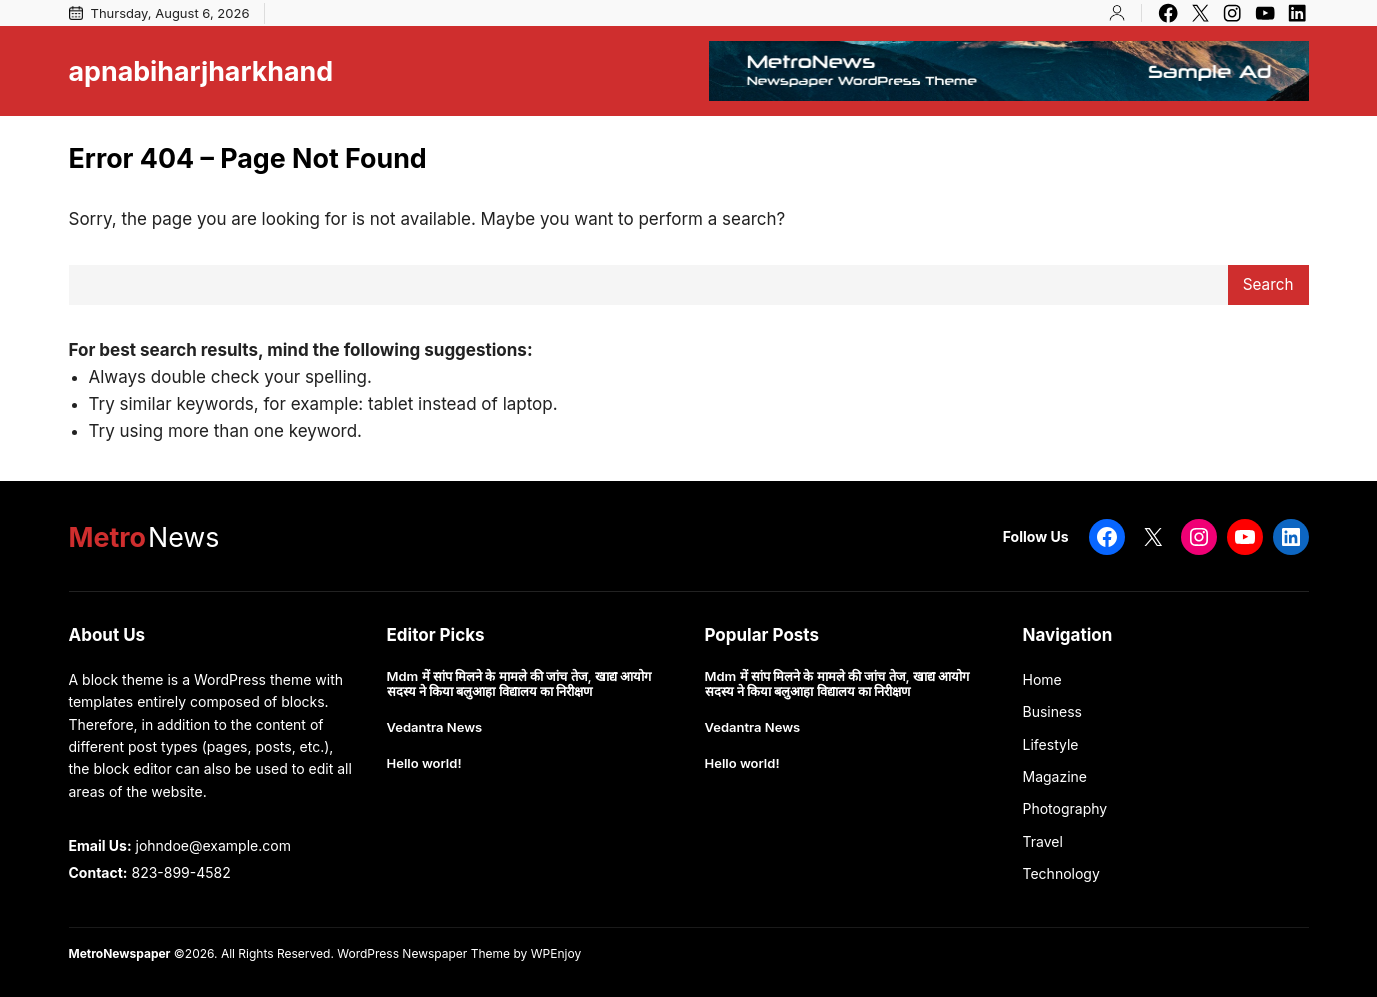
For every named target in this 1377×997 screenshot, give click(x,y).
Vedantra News (435, 727)
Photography (1065, 808)
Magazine (1055, 776)
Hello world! (424, 763)
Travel (1043, 841)
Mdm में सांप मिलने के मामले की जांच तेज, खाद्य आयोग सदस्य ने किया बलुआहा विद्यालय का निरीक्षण (519, 684)
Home (1042, 679)
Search (1268, 284)
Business (1052, 711)
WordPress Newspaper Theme (423, 953)
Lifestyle (1051, 744)
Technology (1061, 873)
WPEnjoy (556, 953)
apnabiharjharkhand (201, 71)
